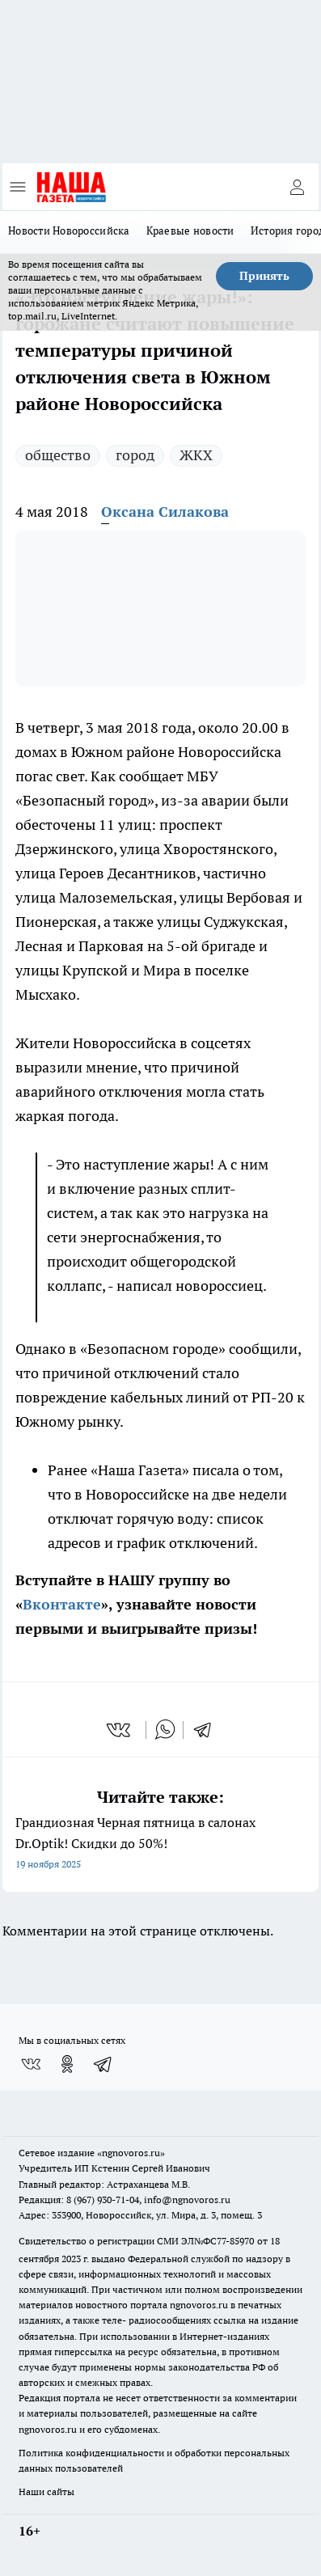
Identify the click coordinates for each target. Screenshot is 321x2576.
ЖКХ (196, 455)
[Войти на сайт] (297, 187)
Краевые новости (190, 230)
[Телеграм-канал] (103, 2064)
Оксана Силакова (165, 511)
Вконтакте (62, 1604)
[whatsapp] (164, 1730)
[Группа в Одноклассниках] (67, 2064)
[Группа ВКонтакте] (31, 2064)
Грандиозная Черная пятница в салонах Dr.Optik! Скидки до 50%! (160, 1844)
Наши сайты (46, 2491)
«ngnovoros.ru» (131, 2153)
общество (58, 455)
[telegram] (208, 1730)
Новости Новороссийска (69, 230)
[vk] (120, 1730)
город (135, 455)
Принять (264, 276)
